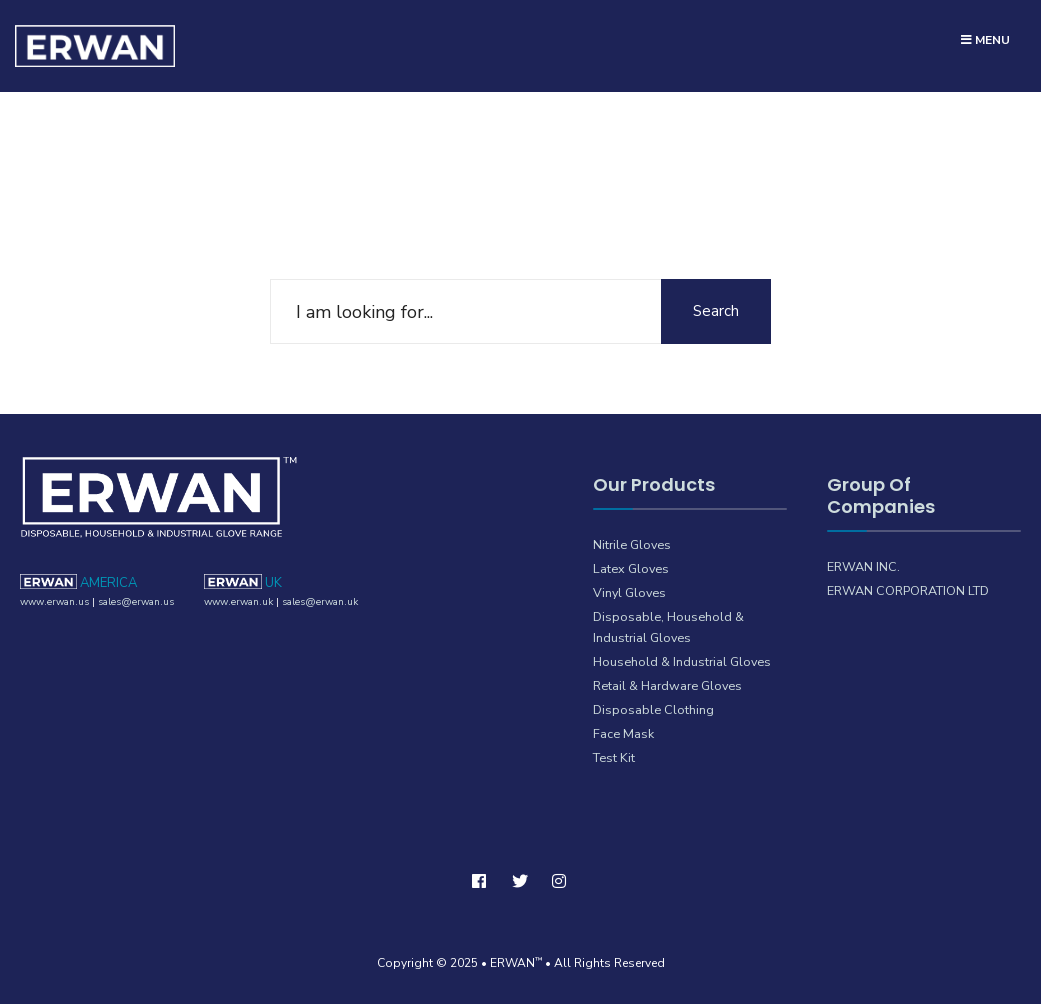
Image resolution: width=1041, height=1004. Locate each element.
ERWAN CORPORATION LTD (908, 590)
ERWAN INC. (863, 566)
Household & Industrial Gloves (682, 661)
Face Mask (623, 733)
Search (716, 311)
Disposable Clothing (653, 709)
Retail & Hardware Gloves (667, 685)
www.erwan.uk (238, 602)
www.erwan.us (54, 602)
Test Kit (614, 757)
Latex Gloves (631, 568)
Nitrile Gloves (632, 544)
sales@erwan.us (136, 602)
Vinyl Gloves (629, 592)
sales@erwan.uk (320, 602)
